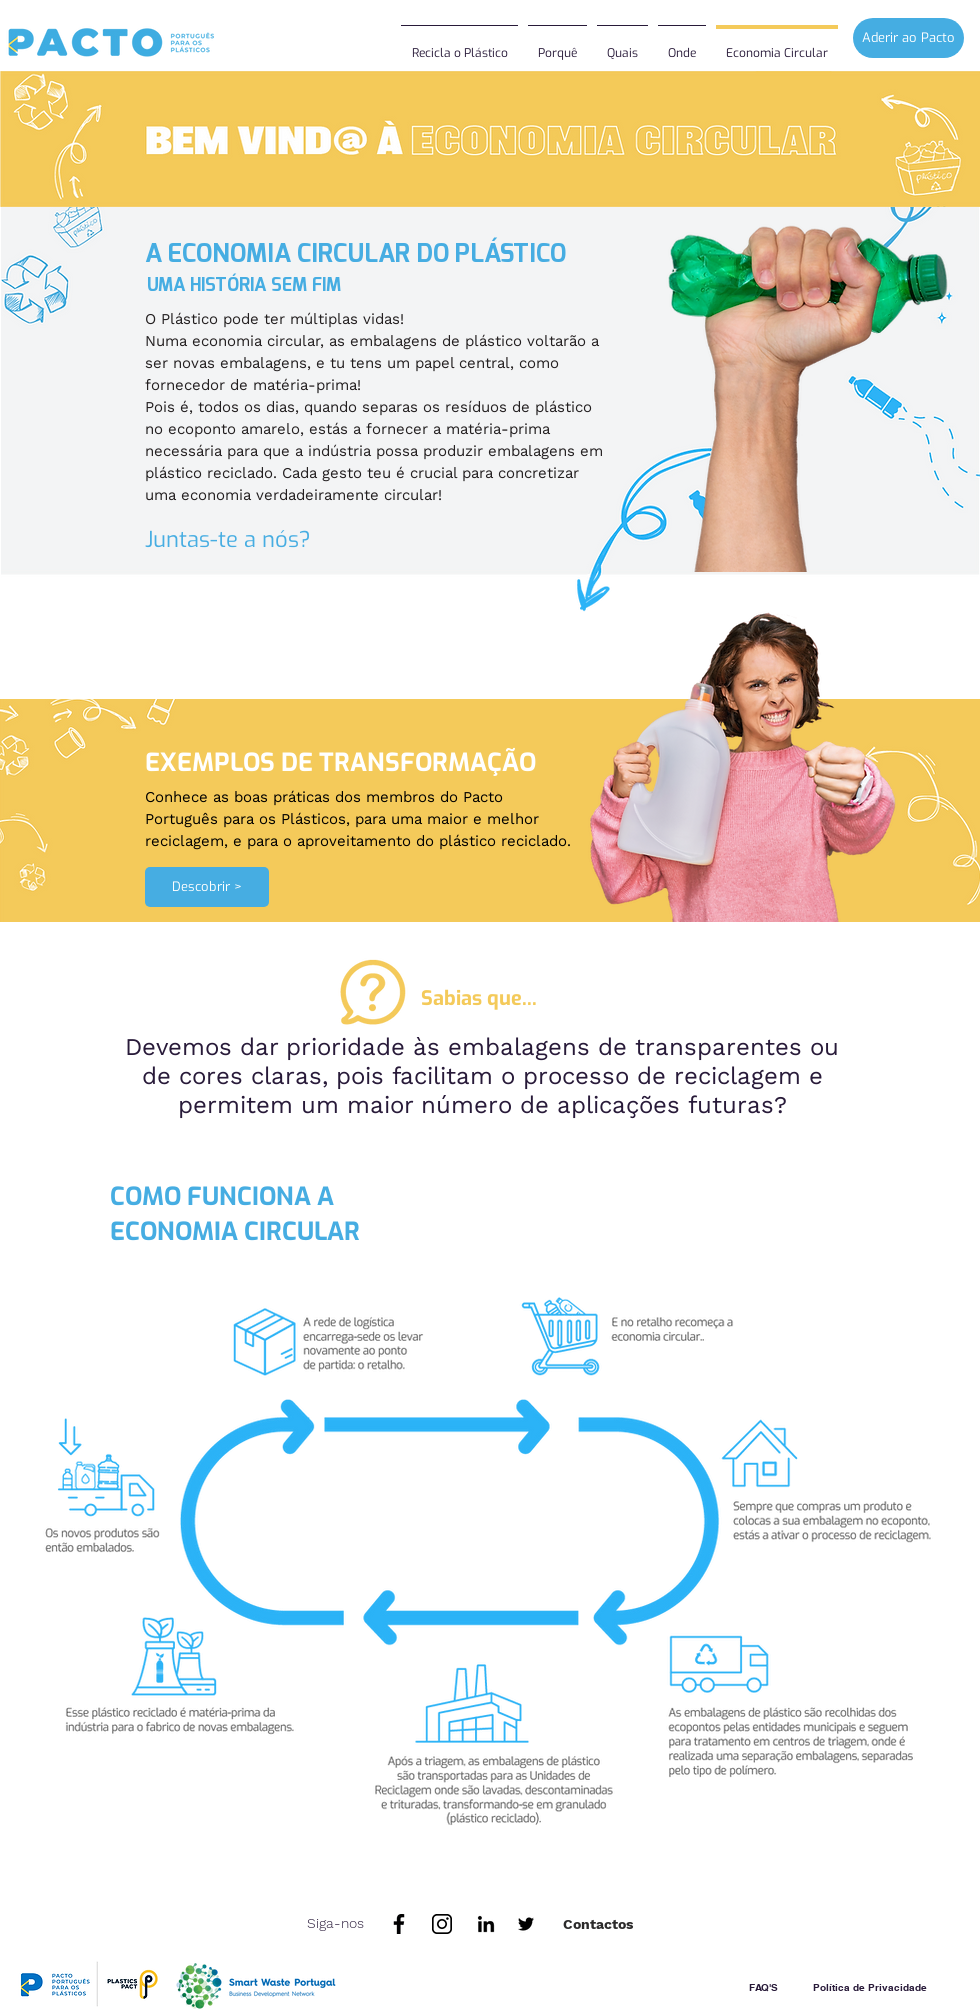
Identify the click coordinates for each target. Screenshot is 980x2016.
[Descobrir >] (207, 887)
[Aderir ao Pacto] (908, 38)
